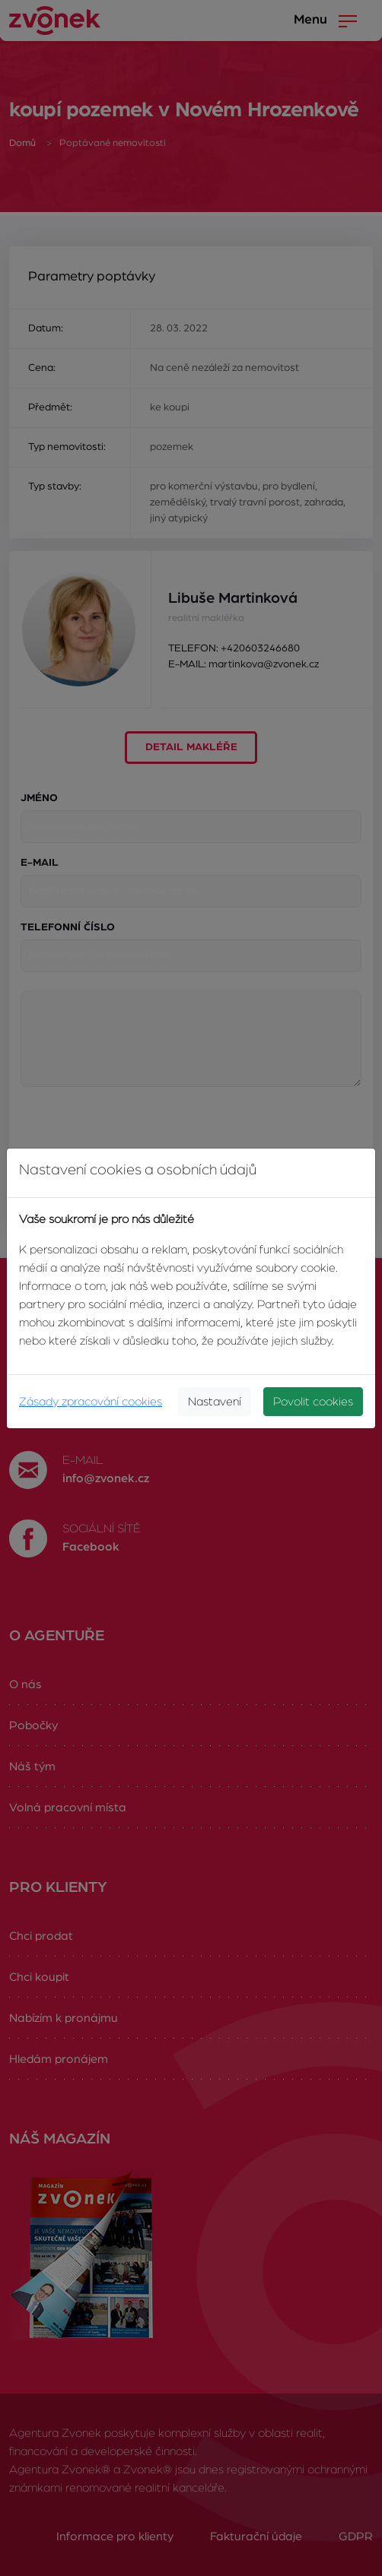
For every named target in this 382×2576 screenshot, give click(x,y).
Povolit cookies (313, 1402)
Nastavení (214, 1402)
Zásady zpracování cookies (90, 1402)
